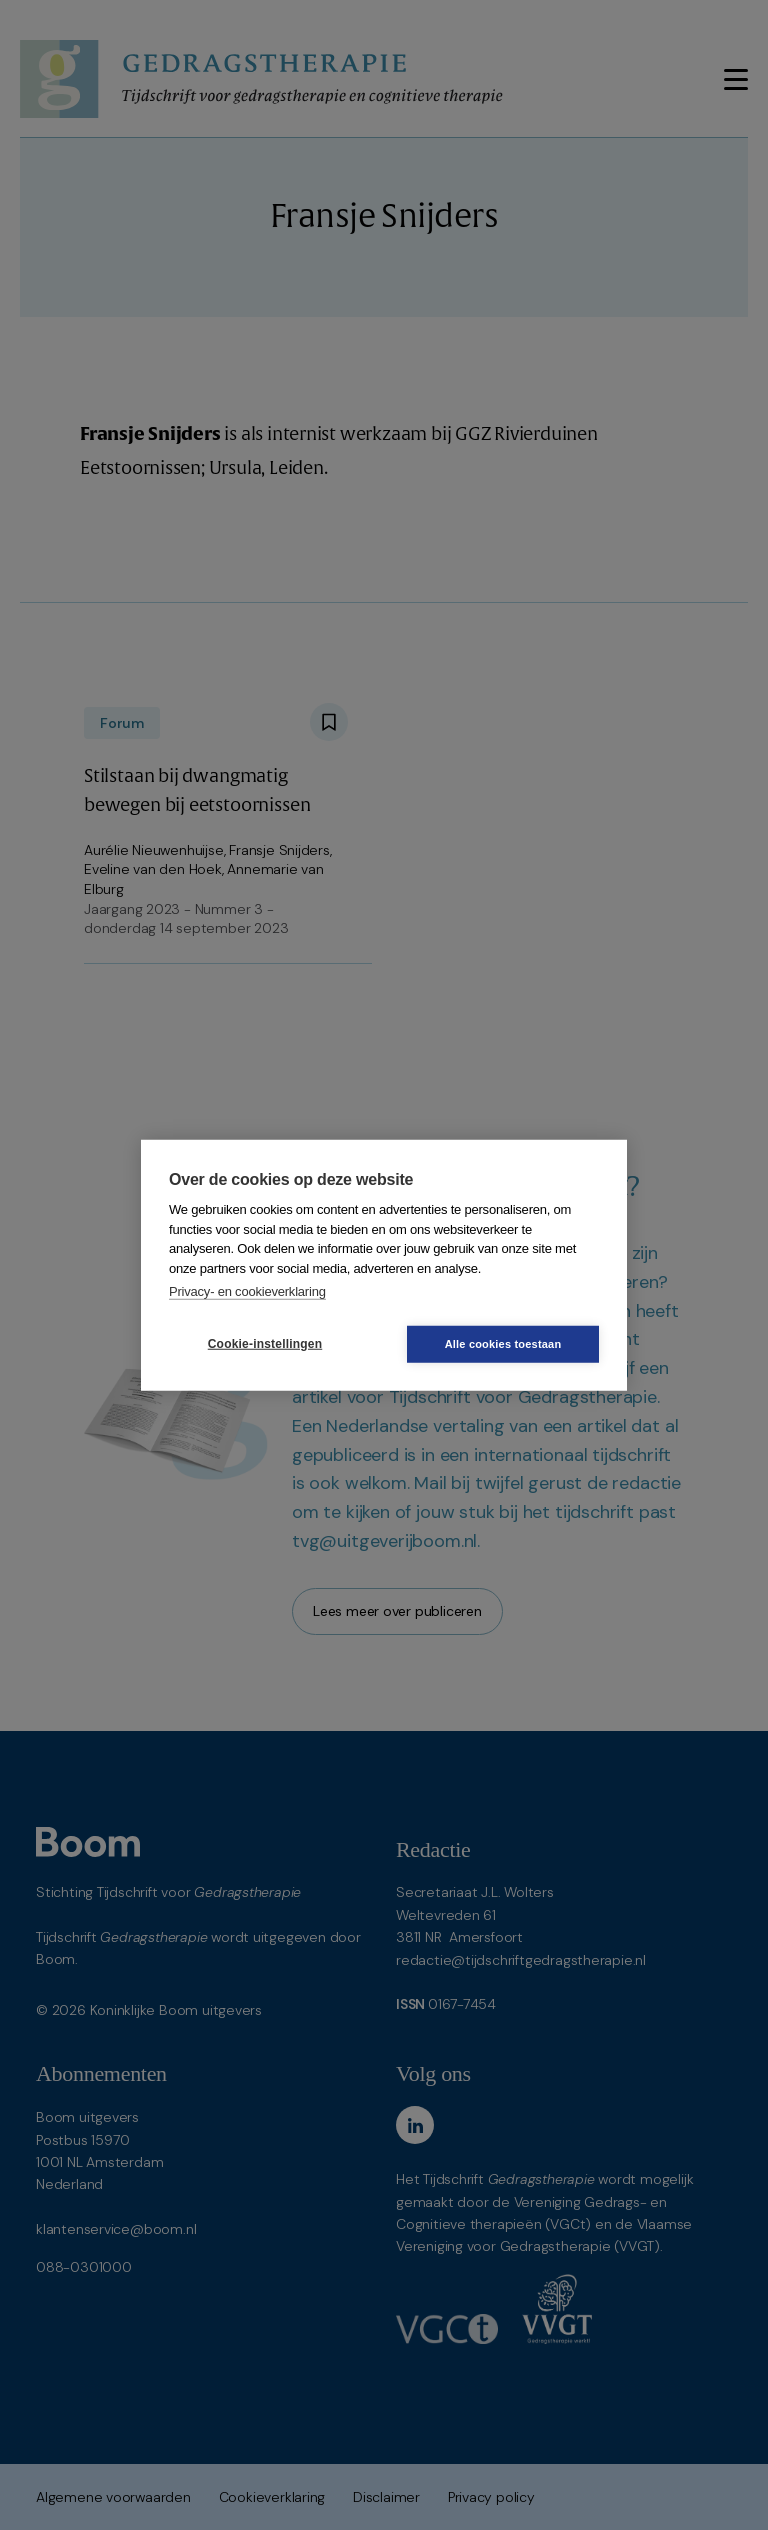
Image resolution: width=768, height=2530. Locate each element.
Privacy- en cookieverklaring (247, 1291)
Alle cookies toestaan (503, 1343)
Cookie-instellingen (265, 1344)
